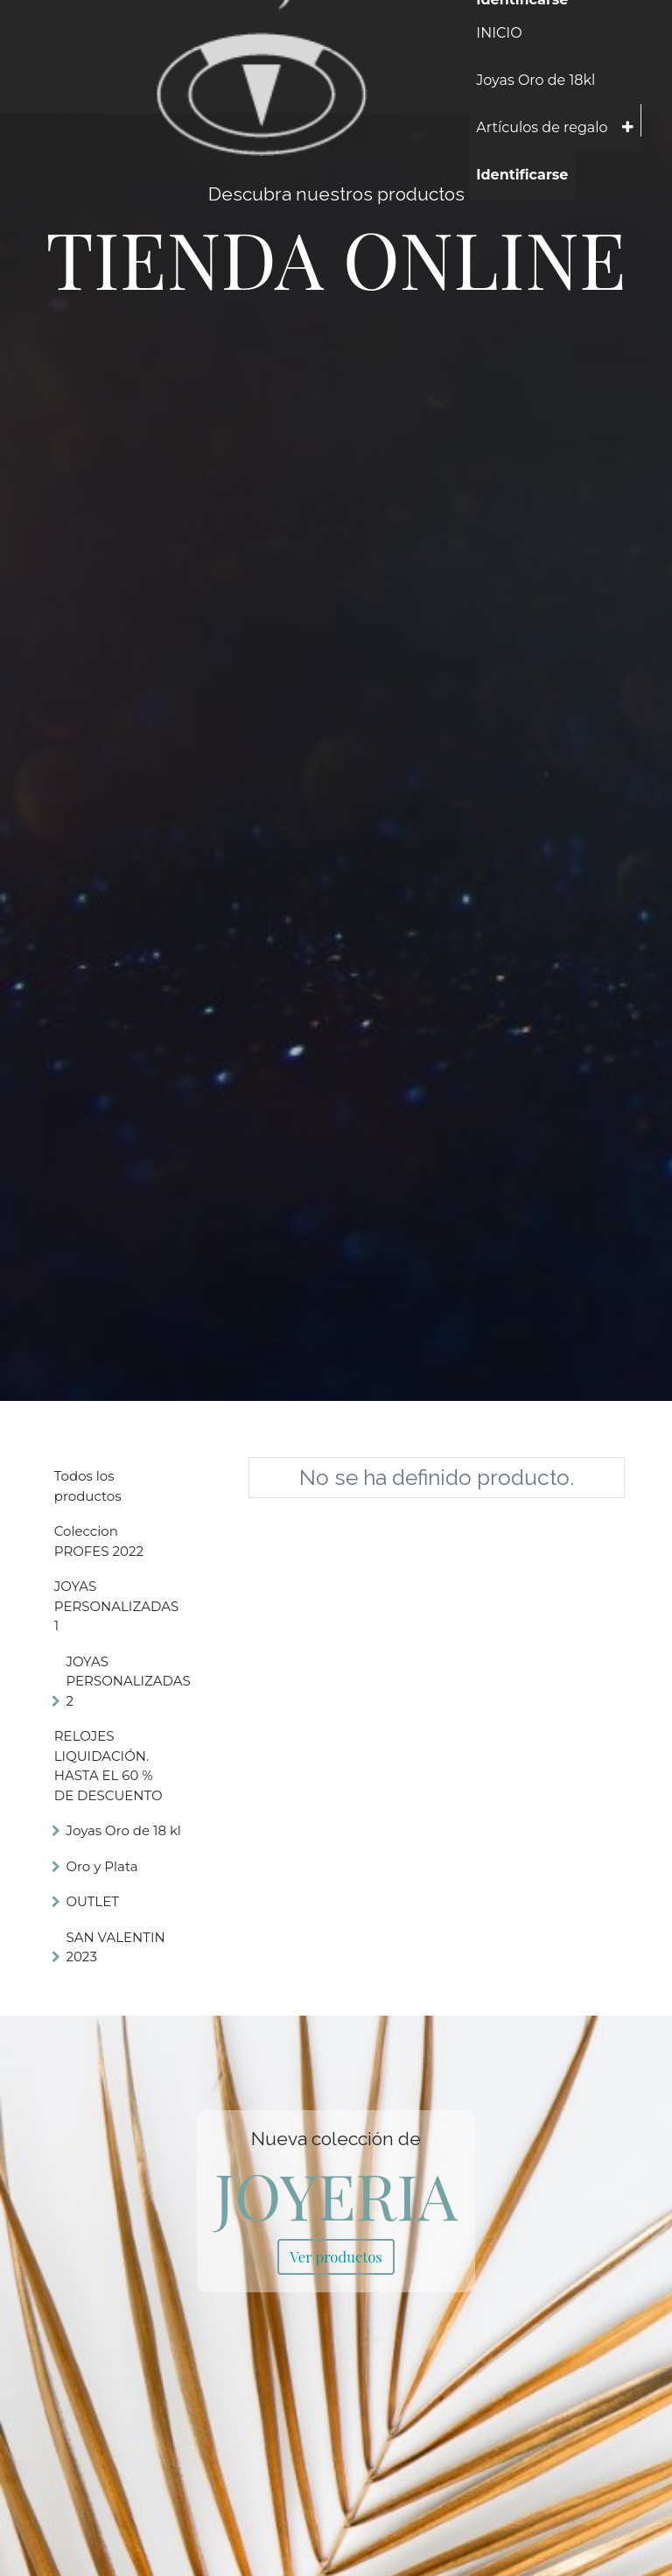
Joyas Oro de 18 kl (123, 1830)
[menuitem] (498, 33)
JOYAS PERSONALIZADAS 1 (116, 1606)
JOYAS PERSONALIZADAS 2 (128, 1681)
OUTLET (92, 1901)
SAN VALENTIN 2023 (115, 1947)
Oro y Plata (101, 1866)
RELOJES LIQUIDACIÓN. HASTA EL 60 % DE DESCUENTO (108, 1766)
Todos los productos (88, 1485)
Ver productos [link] (336, 2256)
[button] (627, 127)
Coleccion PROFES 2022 (99, 1541)
